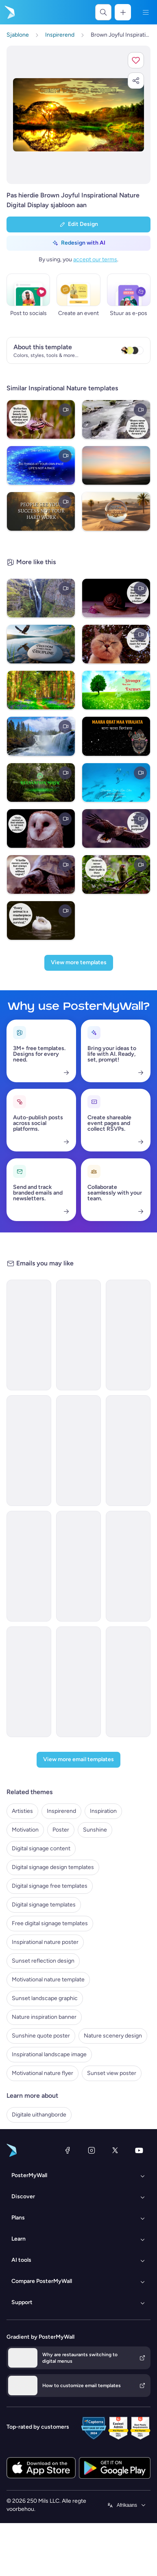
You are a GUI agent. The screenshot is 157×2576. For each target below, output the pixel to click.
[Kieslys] (145, 12)
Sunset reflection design (43, 1960)
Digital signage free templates (49, 1885)
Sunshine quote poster (41, 2035)
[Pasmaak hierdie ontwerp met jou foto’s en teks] (78, 115)
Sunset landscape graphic (45, 1998)
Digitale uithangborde (39, 2114)
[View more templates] (78, 963)
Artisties (22, 1811)
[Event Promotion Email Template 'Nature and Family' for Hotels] (29, 1450)
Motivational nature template (48, 1979)
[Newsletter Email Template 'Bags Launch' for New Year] (128, 1566)
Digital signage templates (44, 1904)
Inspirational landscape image (49, 2054)
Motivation (25, 1829)
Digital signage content (41, 1848)
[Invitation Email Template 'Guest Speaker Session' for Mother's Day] (78, 1681)
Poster (60, 1829)
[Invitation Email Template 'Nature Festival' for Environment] (78, 1335)
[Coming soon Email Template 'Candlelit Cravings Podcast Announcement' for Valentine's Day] (128, 1335)
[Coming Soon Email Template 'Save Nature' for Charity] (128, 1450)
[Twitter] (115, 2150)
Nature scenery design (113, 2035)
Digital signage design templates (53, 1867)
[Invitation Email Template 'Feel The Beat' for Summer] (78, 1566)
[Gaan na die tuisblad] (9, 12)
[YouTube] (139, 2150)
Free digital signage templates (50, 1923)
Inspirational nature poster (45, 1942)
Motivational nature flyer (42, 2073)
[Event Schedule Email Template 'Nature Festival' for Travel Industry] (78, 1450)
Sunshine (95, 1829)
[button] (136, 60)
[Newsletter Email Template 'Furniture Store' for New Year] (29, 1566)
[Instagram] (91, 2150)
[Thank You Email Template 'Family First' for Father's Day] (128, 1681)
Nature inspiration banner (44, 2017)
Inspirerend (61, 1811)
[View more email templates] (78, 1760)
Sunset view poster (111, 2073)
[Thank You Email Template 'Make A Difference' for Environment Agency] (29, 1335)
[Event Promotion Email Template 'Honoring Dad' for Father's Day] (29, 1681)
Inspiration (103, 1811)
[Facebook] (67, 2150)
